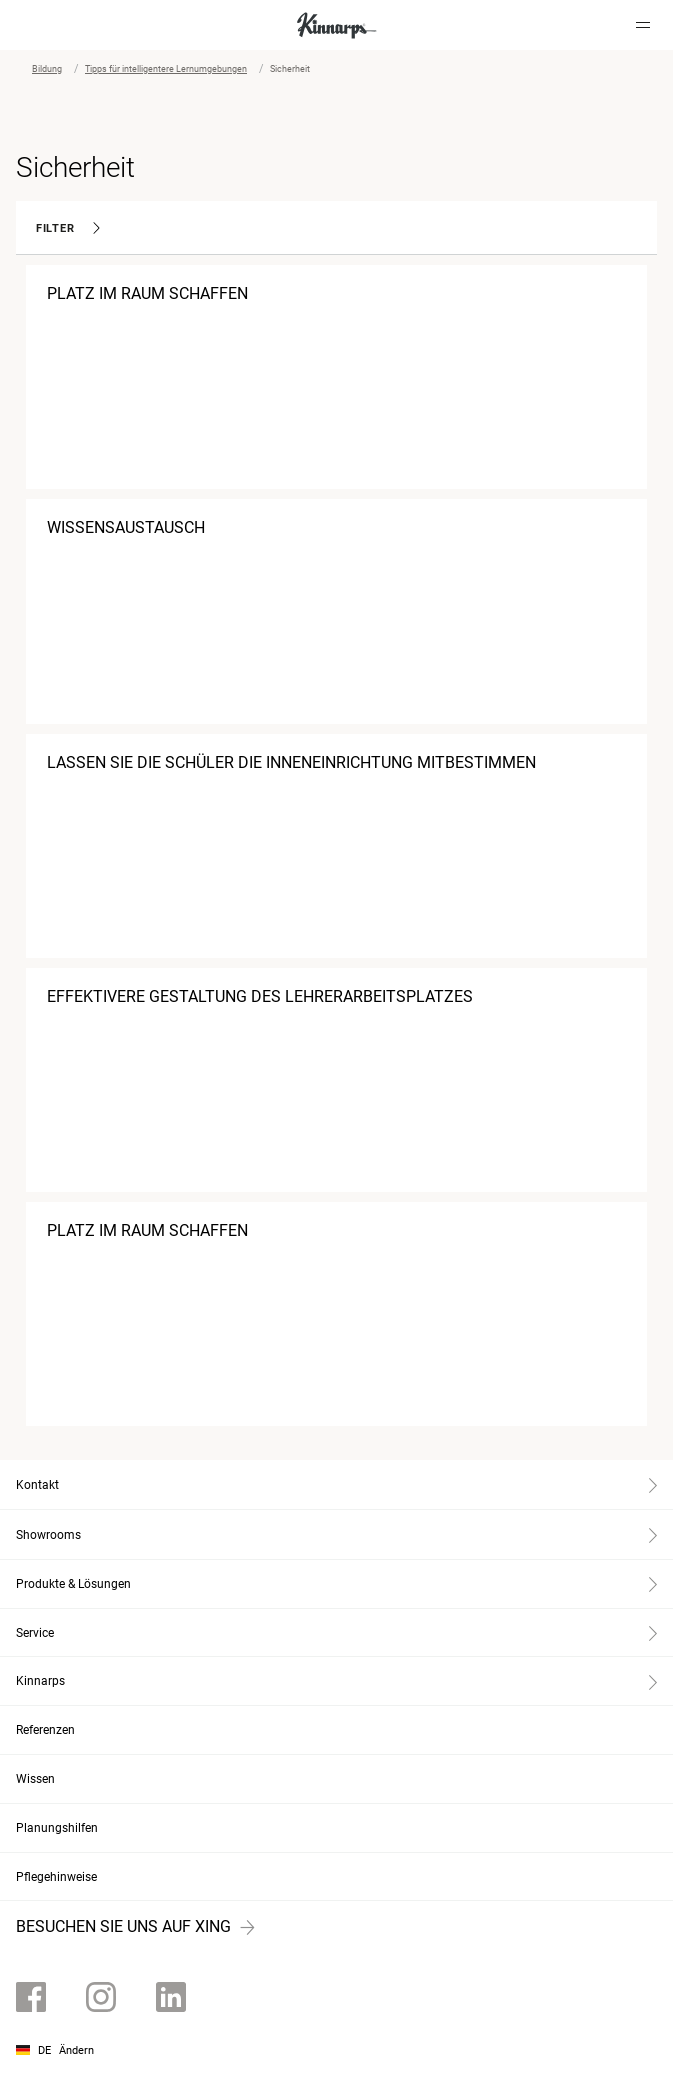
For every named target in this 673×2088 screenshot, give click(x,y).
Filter (68, 228)
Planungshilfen (57, 1828)
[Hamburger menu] (643, 25)
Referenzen (45, 1730)
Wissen (35, 1779)
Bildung (47, 69)
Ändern (76, 2050)
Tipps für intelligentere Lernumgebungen (166, 69)
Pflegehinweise (56, 1877)
